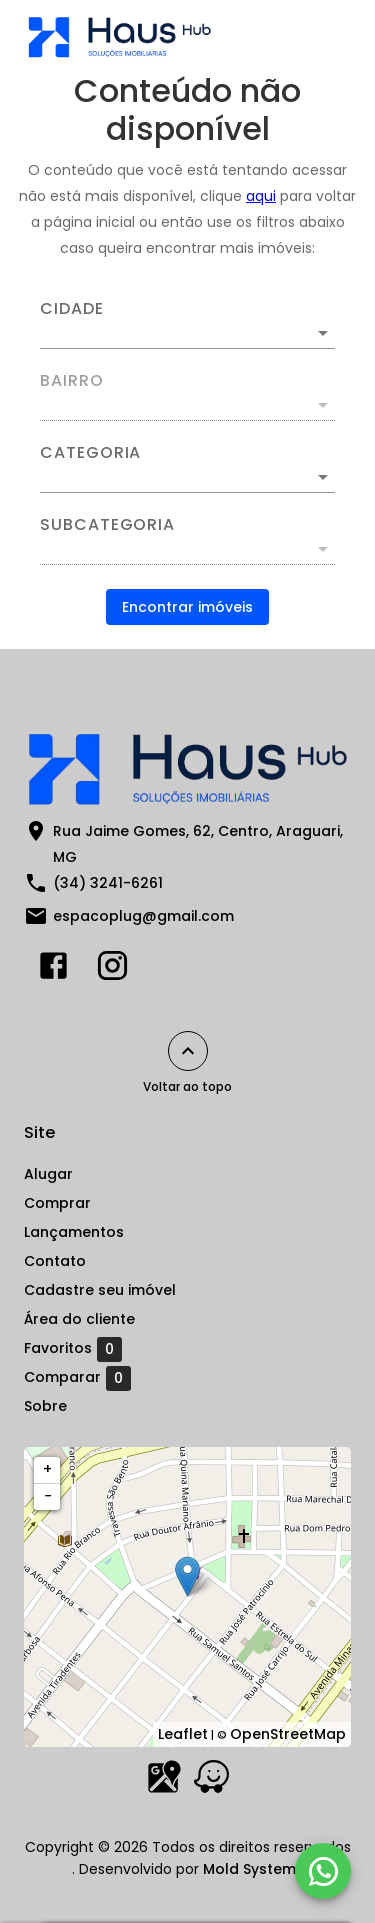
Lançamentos (74, 1232)
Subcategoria (107, 525)
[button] (187, 477)
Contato (55, 1261)
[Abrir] (323, 333)
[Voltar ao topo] (188, 1051)
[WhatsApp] (323, 1871)
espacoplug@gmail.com (143, 916)
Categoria (90, 453)
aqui (261, 196)
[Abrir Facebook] (53, 970)
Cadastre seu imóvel (100, 1290)
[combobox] (187, 325)
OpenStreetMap (288, 1734)
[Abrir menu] (317, 36)
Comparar (77, 1378)
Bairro (72, 381)
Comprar (57, 1203)
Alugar (48, 1174)
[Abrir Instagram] (112, 970)
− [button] (48, 1496)
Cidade (72, 309)
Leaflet (183, 1734)
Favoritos (73, 1349)
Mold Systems (253, 1869)
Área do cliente (79, 1319)
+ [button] (47, 1469)
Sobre (45, 1406)
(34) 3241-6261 (108, 883)
